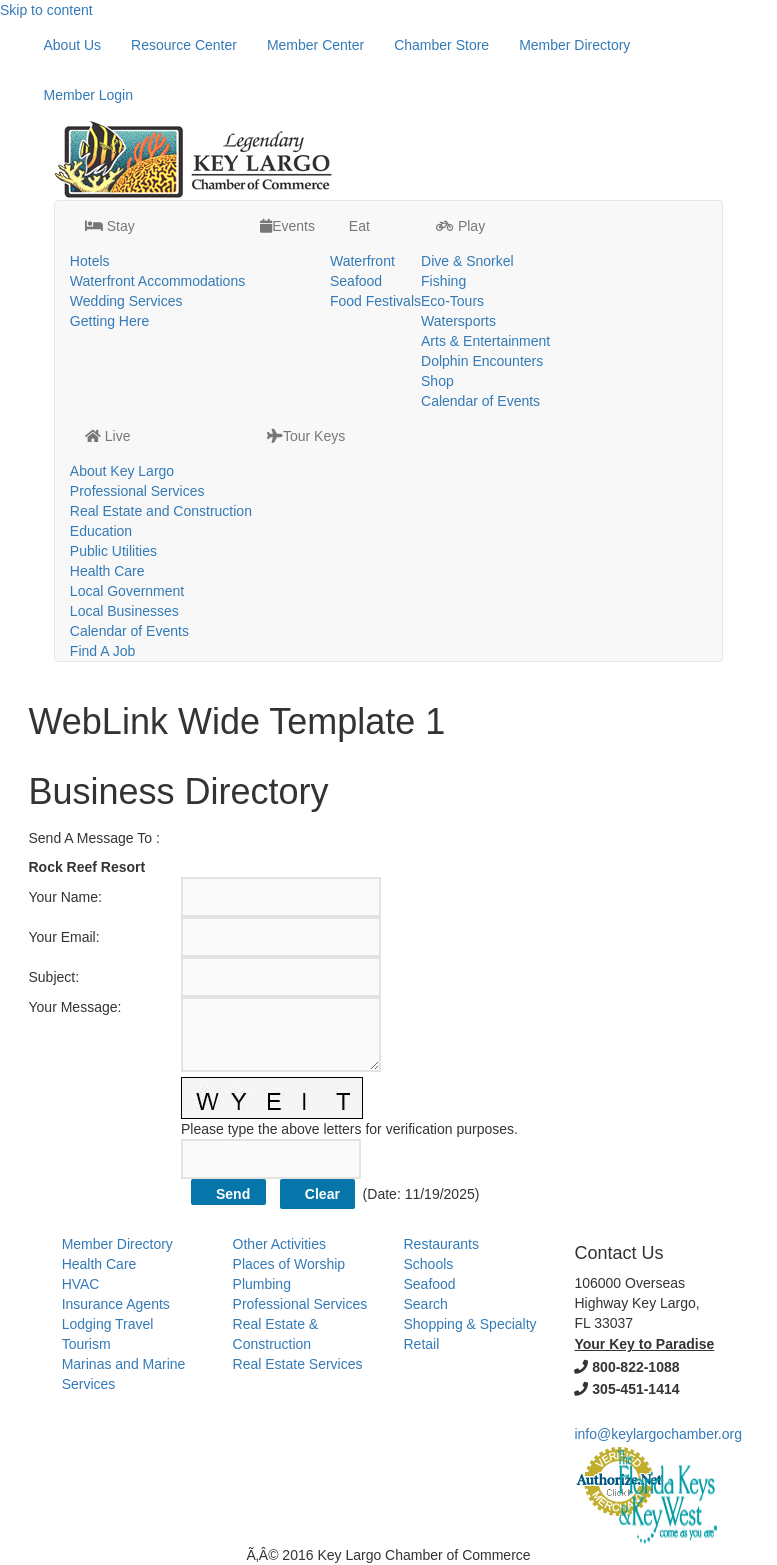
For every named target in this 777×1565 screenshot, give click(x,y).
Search (426, 1304)
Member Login (89, 95)
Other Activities (279, 1244)
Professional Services (137, 491)
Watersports (458, 321)
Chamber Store (441, 45)
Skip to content (46, 10)
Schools (429, 1264)
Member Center (315, 45)
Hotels (90, 261)
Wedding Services (126, 301)
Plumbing (262, 1284)
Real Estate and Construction (161, 511)
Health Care (107, 571)
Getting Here (109, 321)
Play (460, 226)
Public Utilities (113, 551)
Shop (437, 381)
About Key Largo (122, 471)
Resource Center (184, 45)
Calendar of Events (480, 401)
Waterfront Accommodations (157, 281)
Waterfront (362, 261)
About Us (73, 45)
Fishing (443, 281)
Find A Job (102, 651)
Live (108, 436)
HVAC (81, 1284)
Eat (357, 226)
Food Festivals (375, 301)
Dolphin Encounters (482, 361)
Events (287, 226)
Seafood (356, 281)
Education (101, 531)
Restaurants (441, 1244)
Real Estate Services (298, 1364)
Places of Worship (289, 1264)
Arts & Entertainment (485, 341)
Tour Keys (306, 436)
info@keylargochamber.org (658, 1434)
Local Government (127, 591)
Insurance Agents (116, 1304)
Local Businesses (124, 611)
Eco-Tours (452, 301)
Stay (110, 226)
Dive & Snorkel (467, 261)
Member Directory (574, 45)
